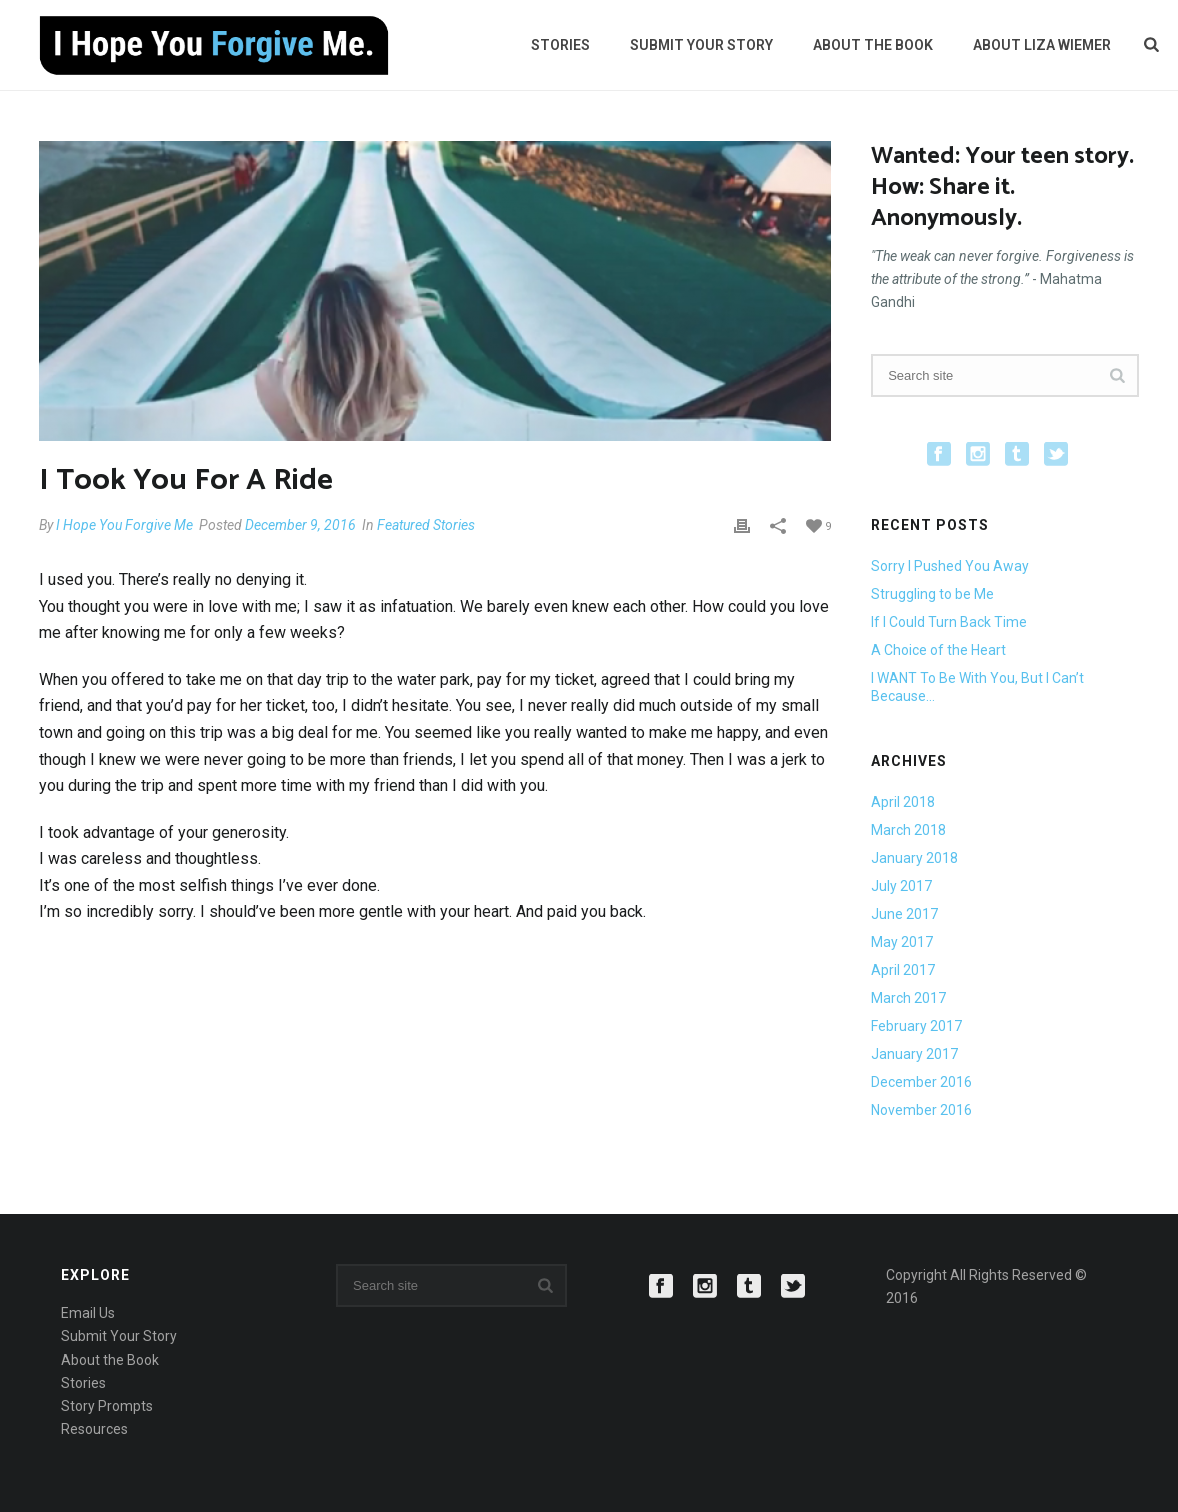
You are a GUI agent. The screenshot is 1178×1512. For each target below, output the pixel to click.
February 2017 (916, 1026)
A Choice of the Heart (938, 650)
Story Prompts (107, 1406)
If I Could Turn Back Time (949, 622)
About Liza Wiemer (1042, 45)
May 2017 (902, 942)
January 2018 (914, 858)
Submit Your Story (701, 45)
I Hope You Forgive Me (124, 525)
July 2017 (901, 886)
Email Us (88, 1313)
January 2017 (914, 1054)
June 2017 (904, 914)
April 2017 (903, 970)
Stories (560, 45)
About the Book (873, 45)
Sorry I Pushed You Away (950, 566)
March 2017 (908, 998)
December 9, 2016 (300, 525)
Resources (94, 1429)
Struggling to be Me (932, 594)
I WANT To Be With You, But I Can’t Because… (977, 687)
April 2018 (903, 802)
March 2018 (908, 830)
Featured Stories (426, 525)
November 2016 (921, 1110)
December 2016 (921, 1082)
